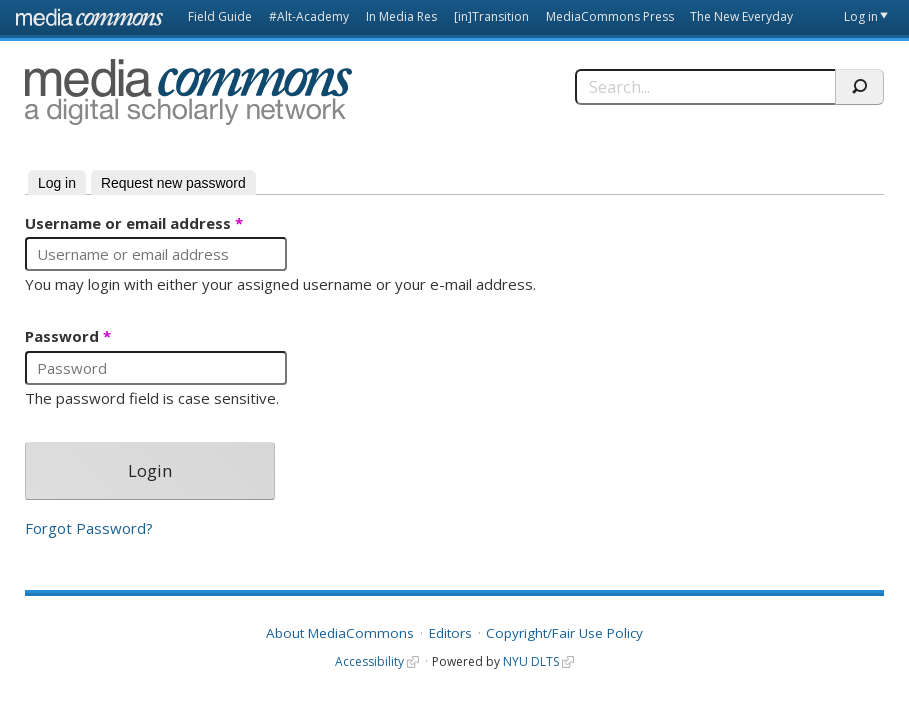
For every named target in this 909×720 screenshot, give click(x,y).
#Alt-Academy (309, 16)
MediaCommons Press (610, 16)
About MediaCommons (340, 633)
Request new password (173, 183)
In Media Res (401, 16)
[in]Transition (491, 16)
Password (68, 337)
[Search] (705, 87)
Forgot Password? (89, 528)
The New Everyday (741, 16)
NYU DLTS (531, 661)
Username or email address (134, 224)
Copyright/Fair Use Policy (564, 633)
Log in (861, 16)
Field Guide (220, 16)
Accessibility (369, 661)
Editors (450, 633)
